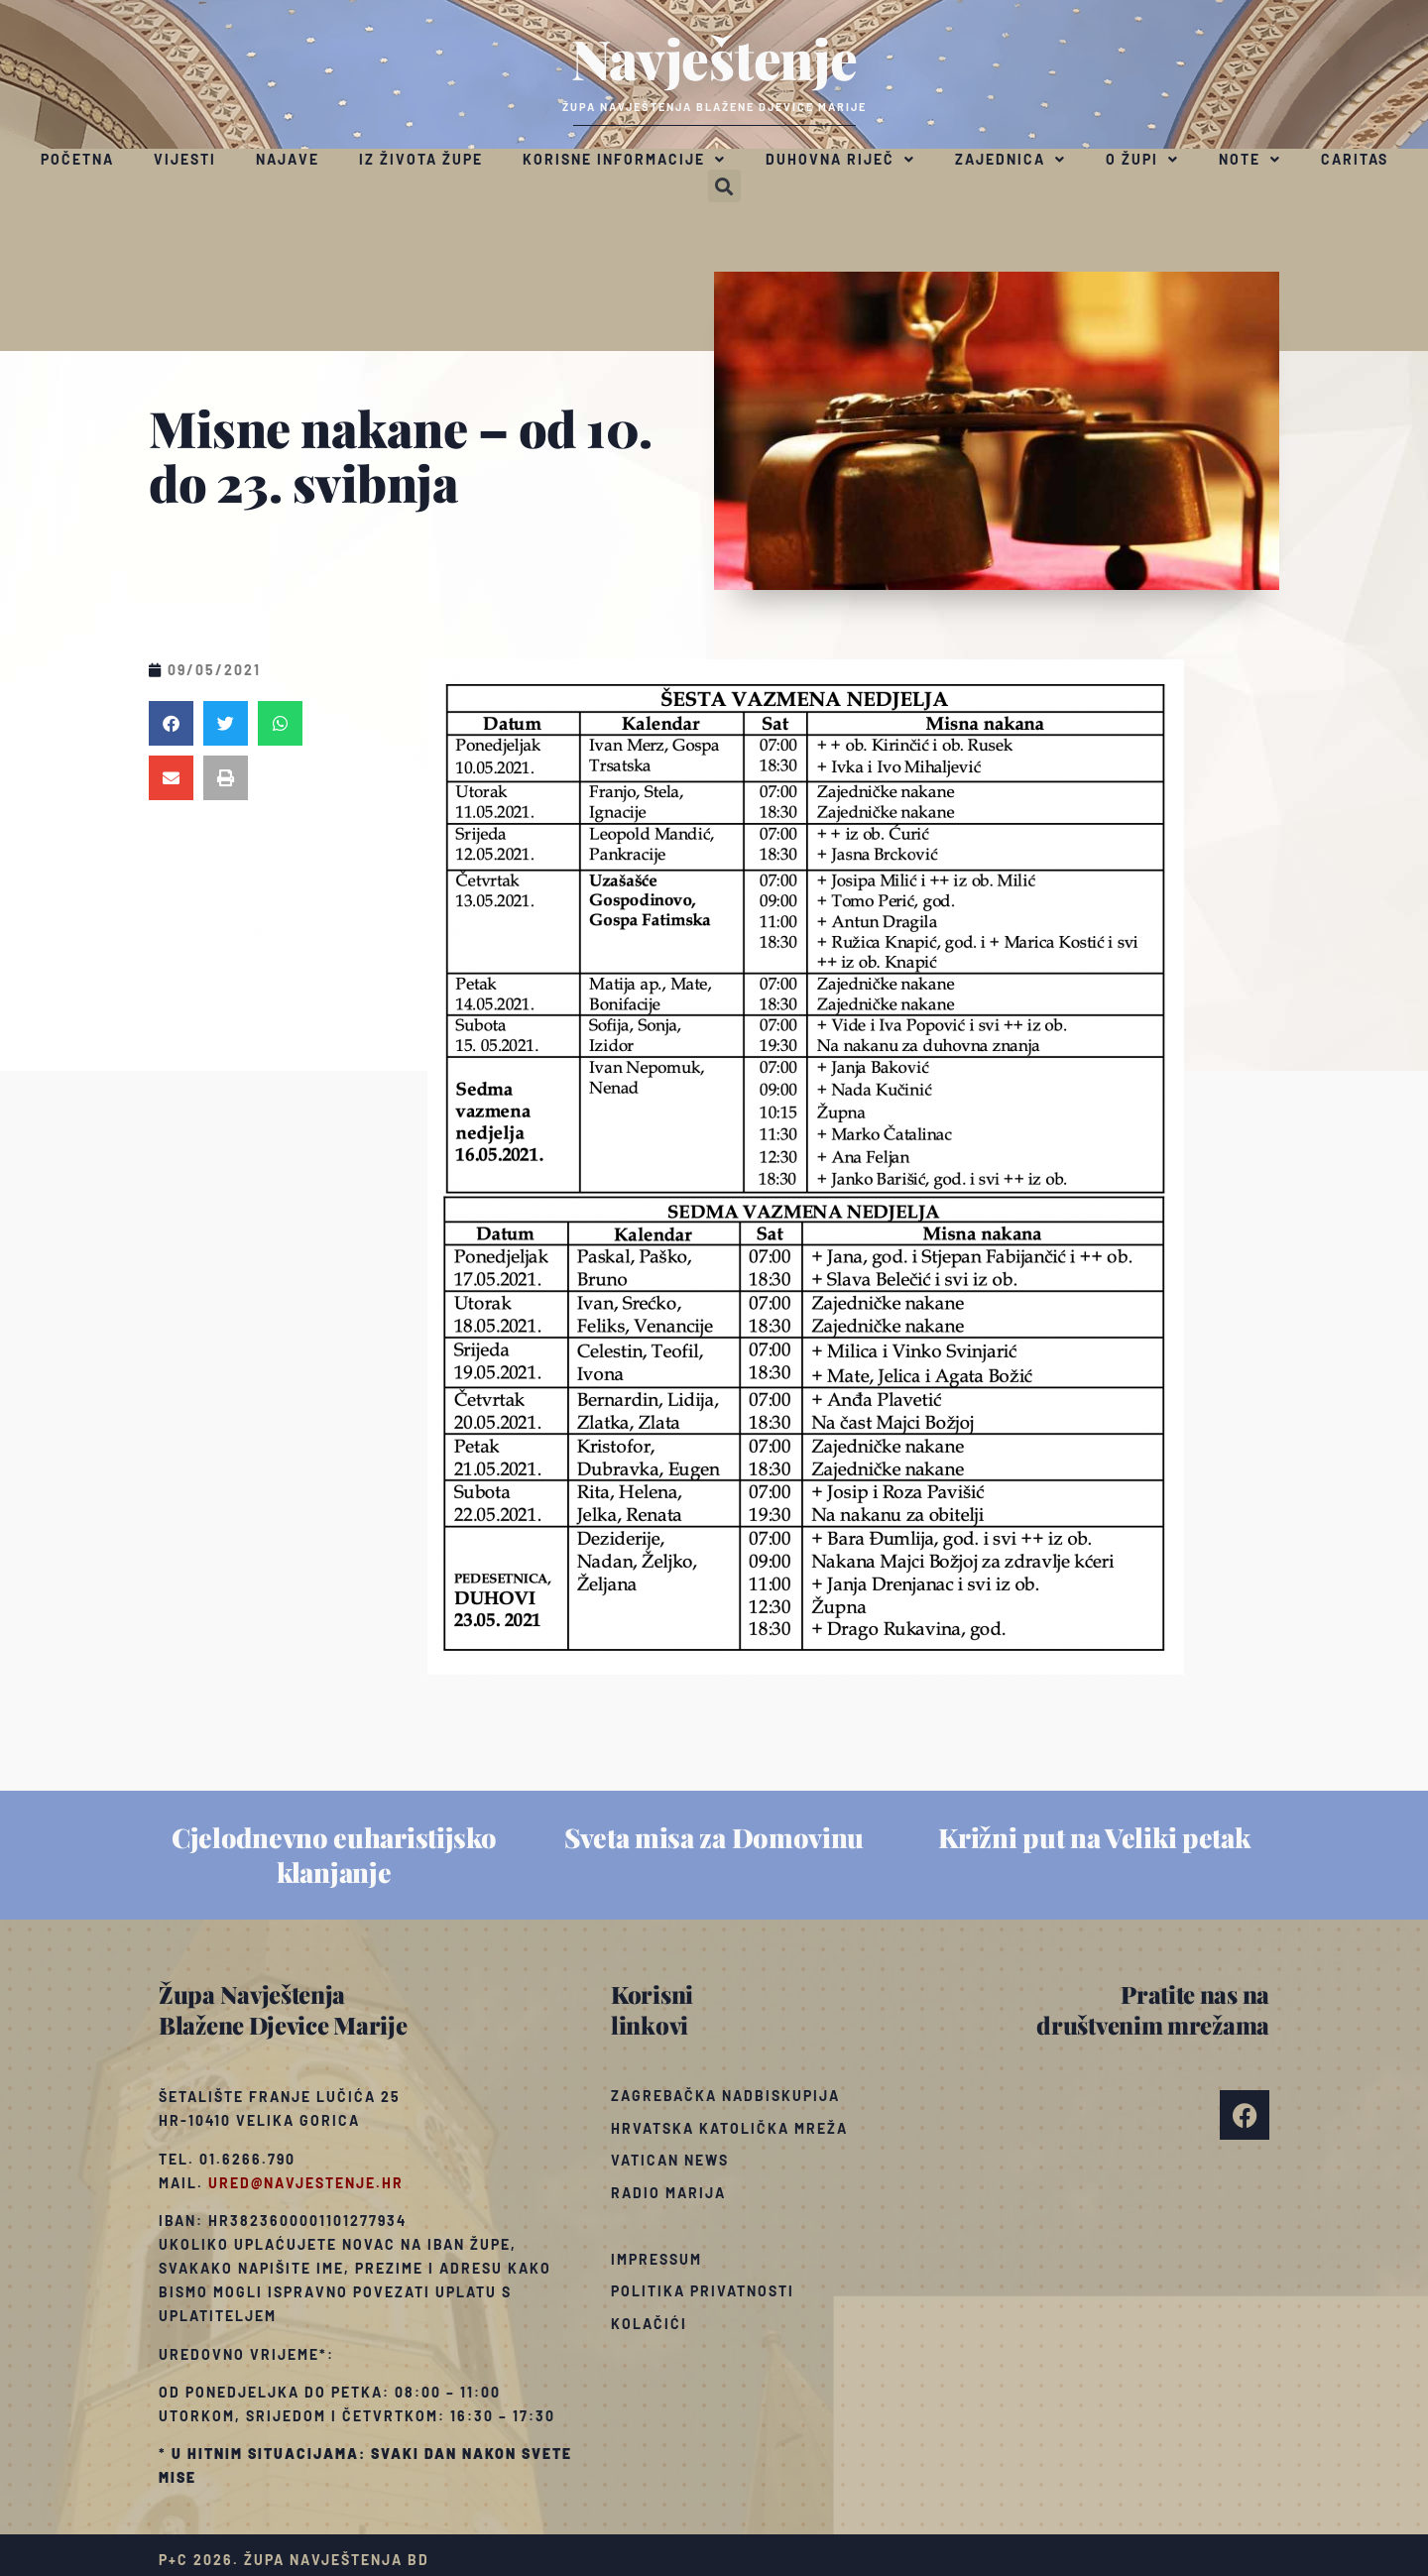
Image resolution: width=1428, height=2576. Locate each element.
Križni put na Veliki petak (1094, 1837)
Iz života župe (421, 159)
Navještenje (714, 57)
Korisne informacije (624, 159)
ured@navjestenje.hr (306, 2182)
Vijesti (185, 159)
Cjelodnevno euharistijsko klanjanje (334, 1854)
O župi (1142, 159)
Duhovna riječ (840, 159)
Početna (77, 159)
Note (1250, 159)
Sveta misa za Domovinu (714, 1837)
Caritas (1354, 159)
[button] (724, 186)
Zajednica (1010, 159)
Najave (287, 159)
